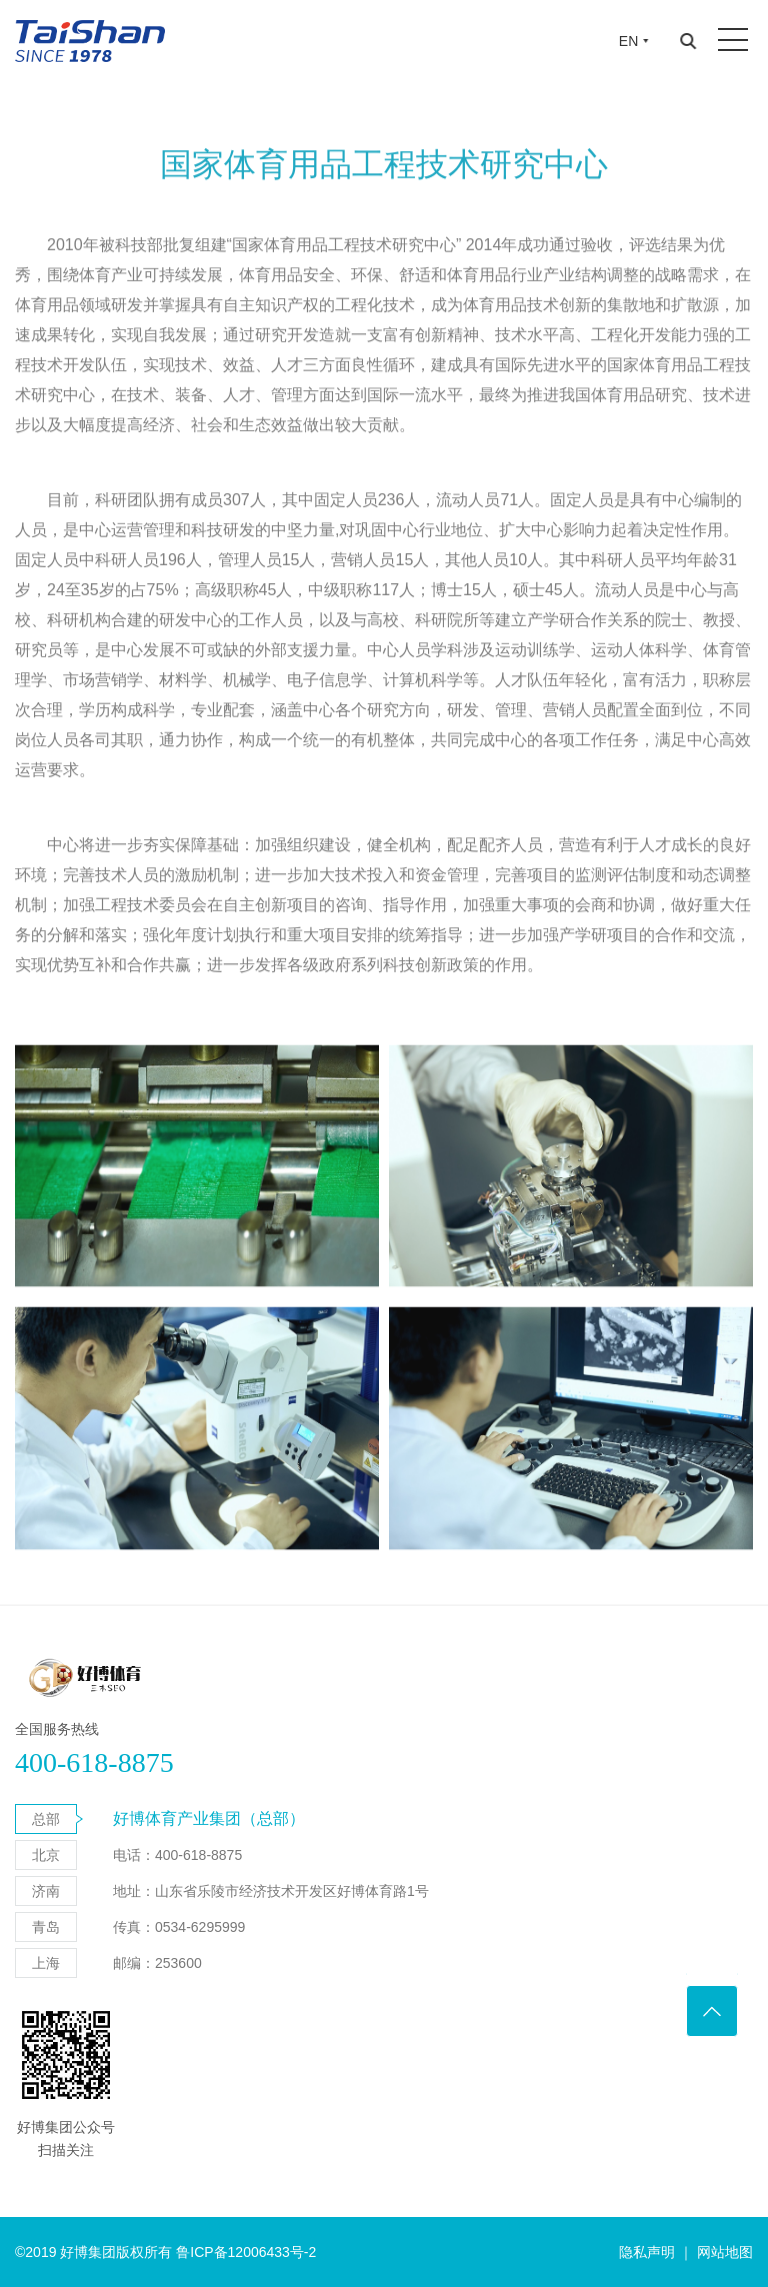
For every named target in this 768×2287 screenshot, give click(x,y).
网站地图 (725, 2252)
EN (628, 41)
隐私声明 (647, 2252)
